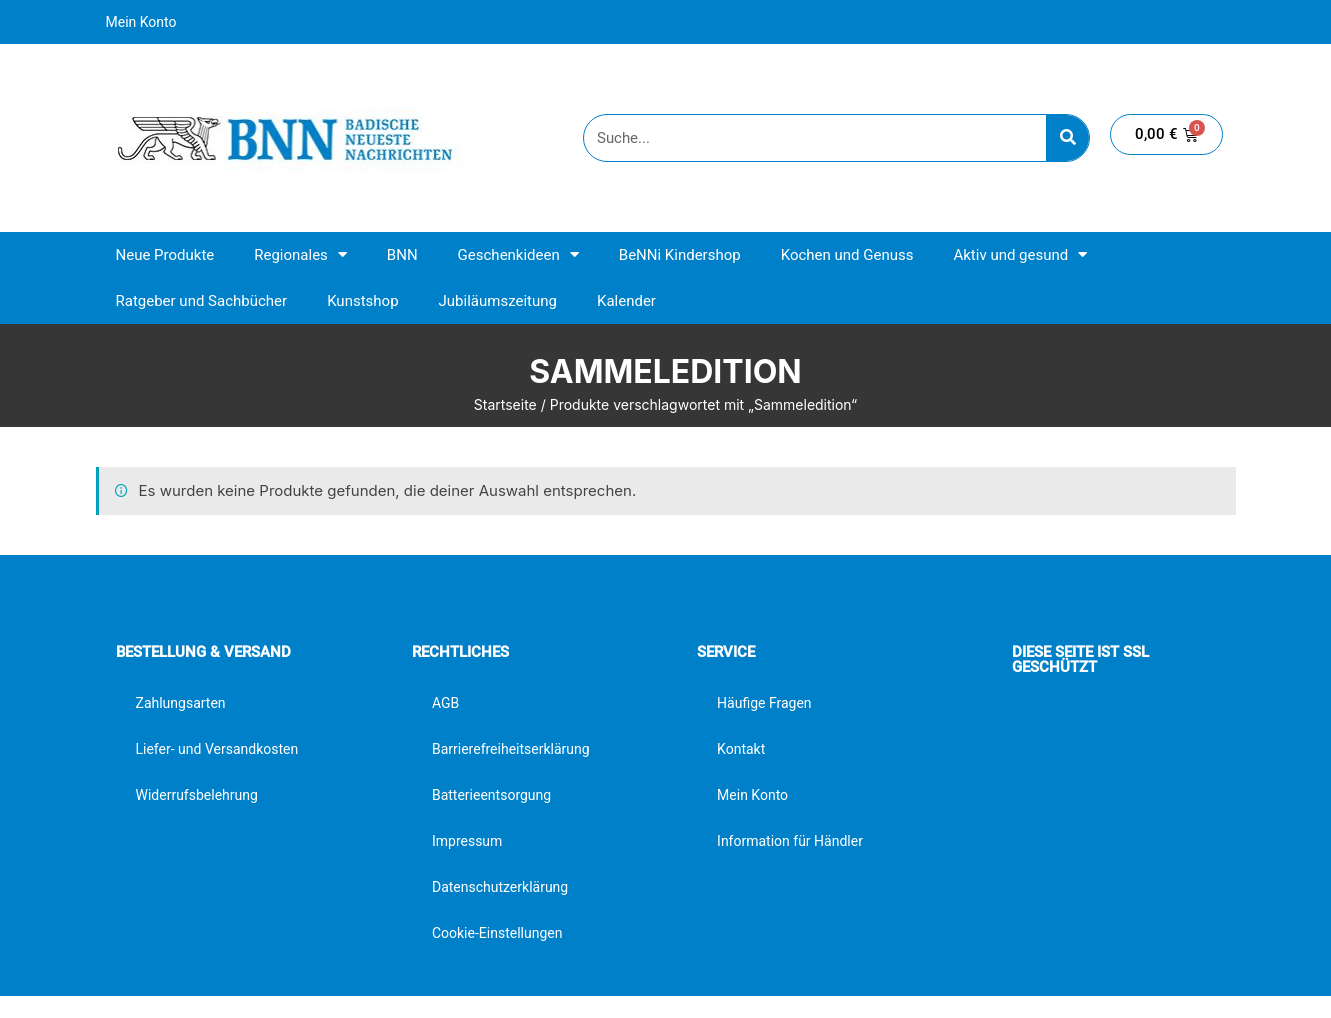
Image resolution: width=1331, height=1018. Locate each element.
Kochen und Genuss (847, 255)
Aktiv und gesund (1020, 254)
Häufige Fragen (764, 703)
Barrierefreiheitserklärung (511, 749)
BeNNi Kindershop (680, 255)
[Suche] (1067, 138)
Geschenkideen (518, 254)
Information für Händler (790, 841)
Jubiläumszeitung (498, 301)
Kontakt (741, 749)
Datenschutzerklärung (500, 887)
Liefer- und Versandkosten (217, 749)
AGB (445, 703)
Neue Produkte (165, 255)
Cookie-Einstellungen (497, 933)
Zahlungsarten (181, 703)
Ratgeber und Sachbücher (202, 301)
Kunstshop (362, 301)
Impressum (467, 841)
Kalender (626, 301)
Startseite (505, 404)
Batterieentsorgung (491, 795)
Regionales (300, 254)
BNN (402, 255)
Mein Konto (141, 22)
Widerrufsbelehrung (197, 795)
